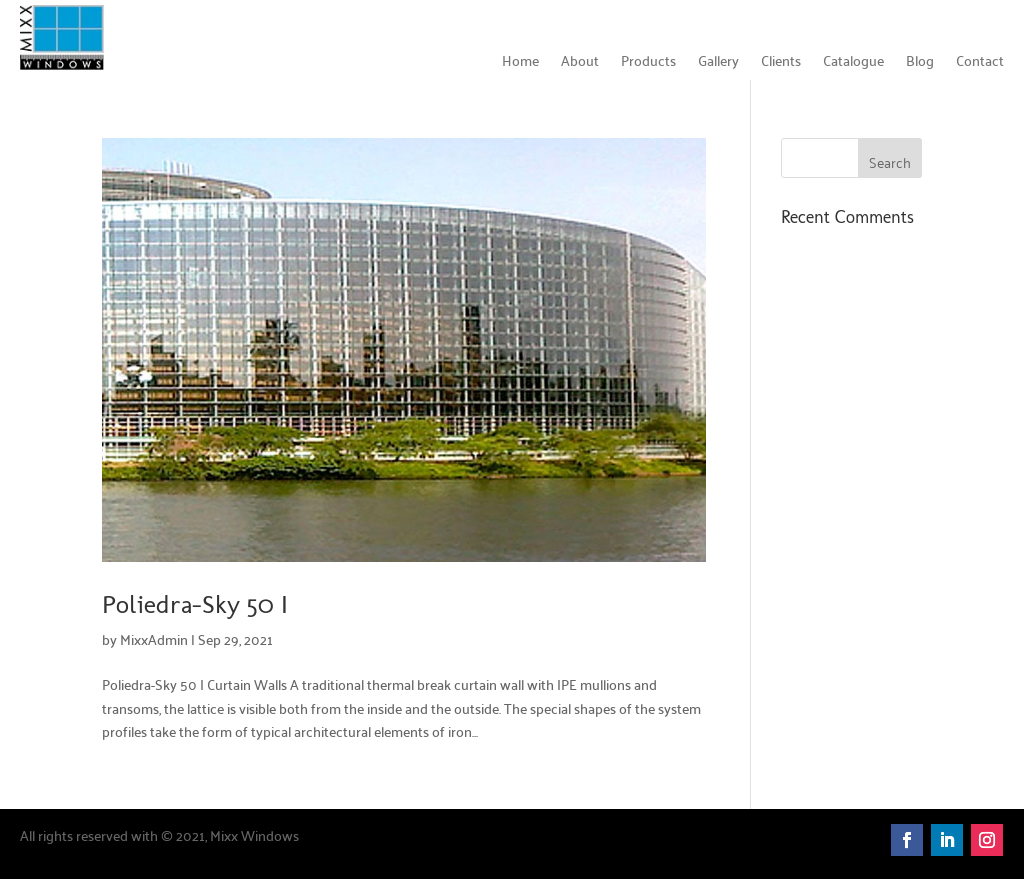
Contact (980, 63)
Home (520, 63)
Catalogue (853, 63)
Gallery (718, 63)
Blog (920, 63)
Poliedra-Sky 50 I (195, 604)
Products (648, 63)
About (580, 63)
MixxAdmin (154, 639)
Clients (781, 63)
